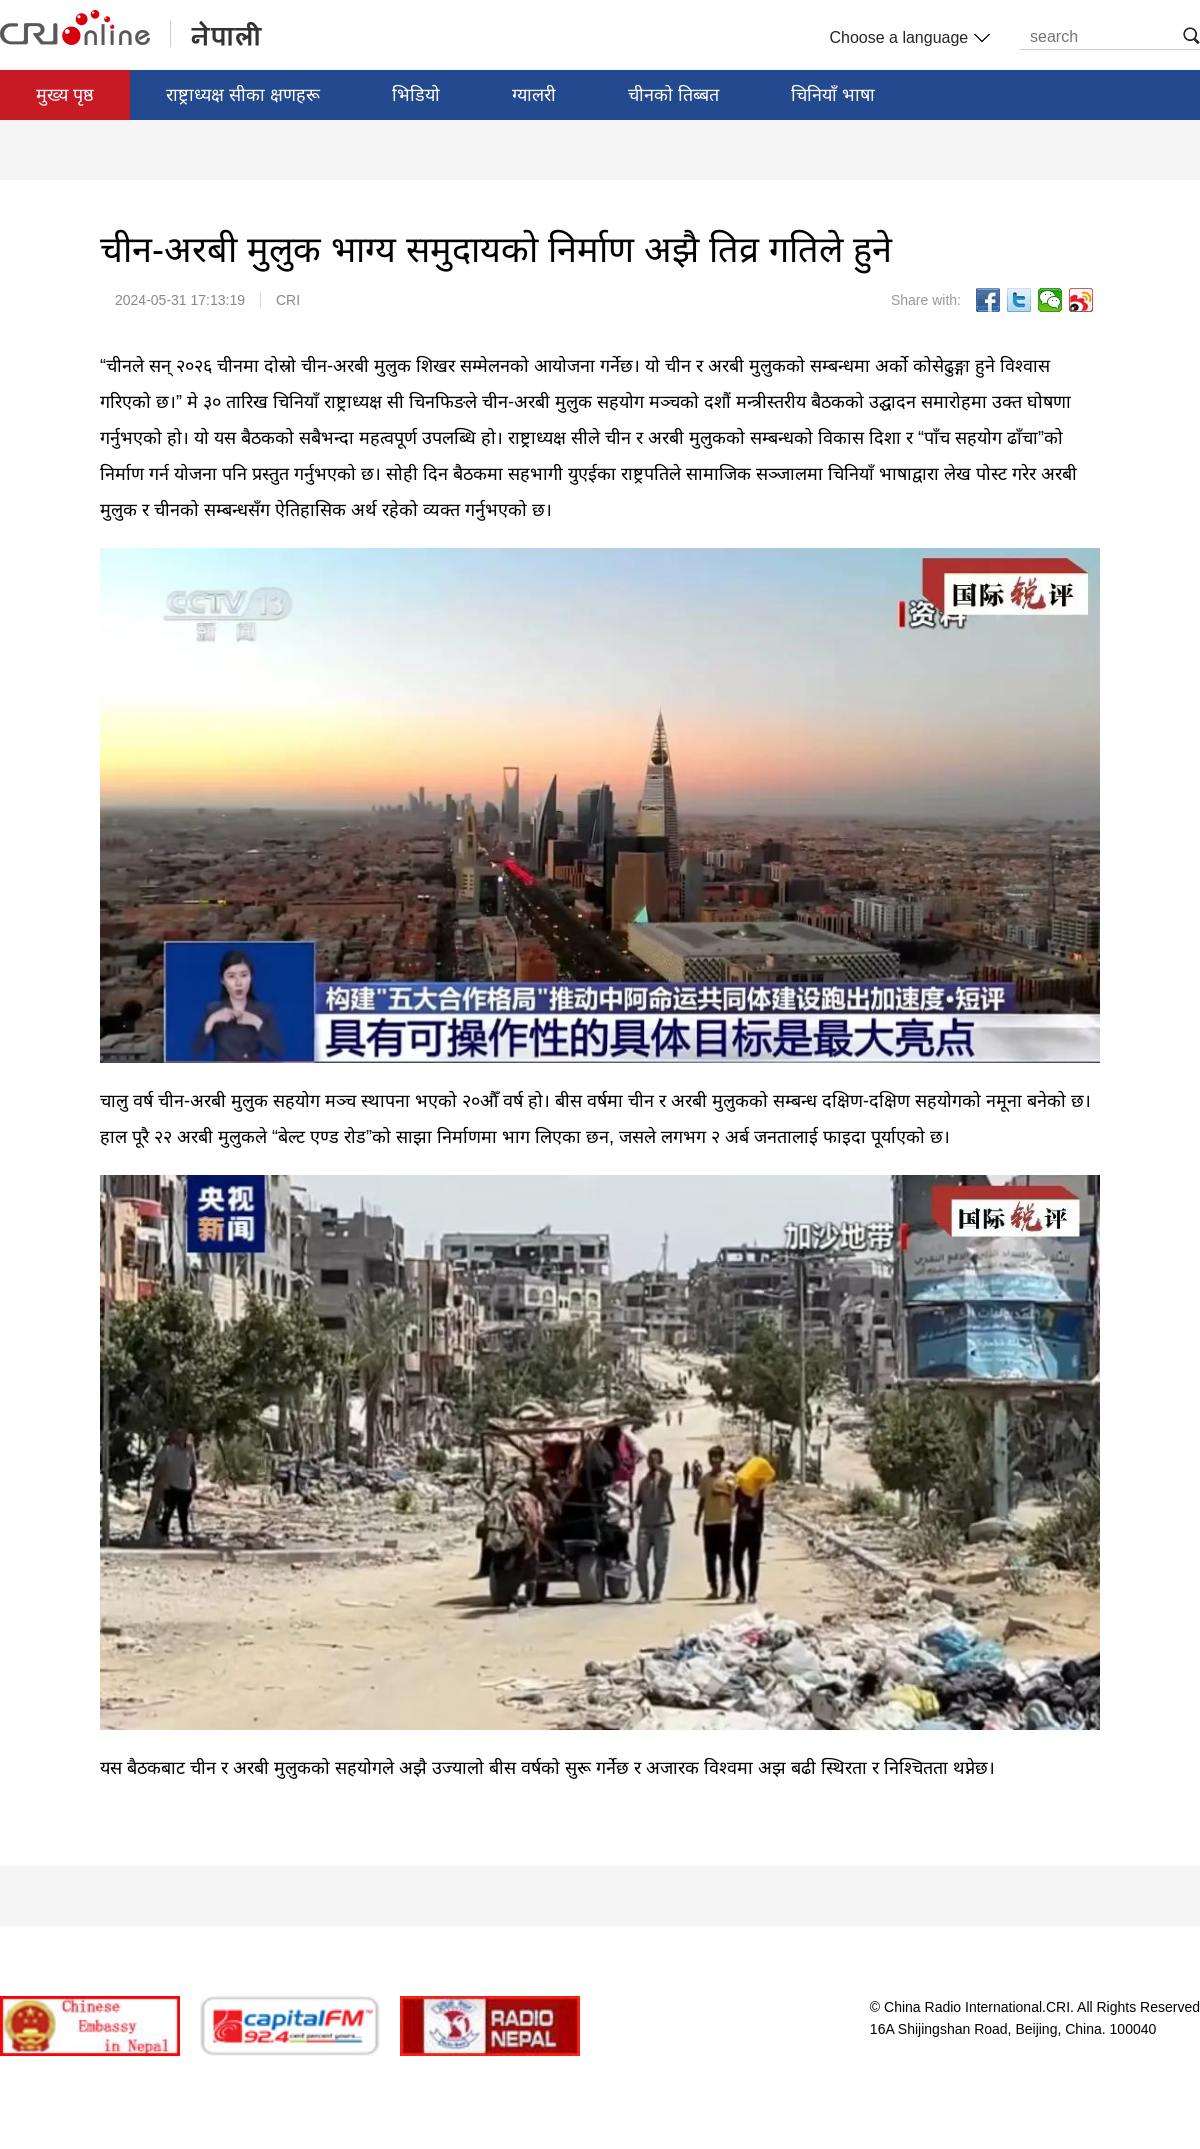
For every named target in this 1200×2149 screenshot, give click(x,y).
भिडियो (416, 95)
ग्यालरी (534, 95)
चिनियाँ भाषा (833, 95)
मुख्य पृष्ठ (65, 95)
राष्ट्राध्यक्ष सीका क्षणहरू (243, 95)
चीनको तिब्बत (673, 95)
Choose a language (907, 38)
